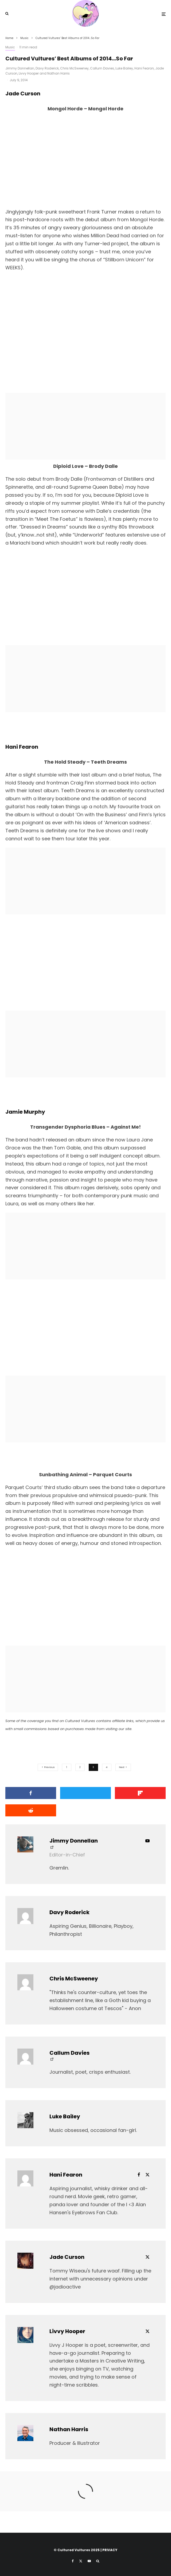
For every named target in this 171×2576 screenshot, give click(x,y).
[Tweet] (85, 1793)
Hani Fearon (144, 68)
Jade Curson (66, 2257)
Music (10, 47)
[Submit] (30, 1810)
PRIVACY (109, 2550)
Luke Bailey (124, 68)
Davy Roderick (47, 68)
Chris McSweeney (74, 68)
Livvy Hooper (29, 73)
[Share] (30, 1793)
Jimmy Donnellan (19, 68)
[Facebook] (72, 2561)
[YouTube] (89, 2561)
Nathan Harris (58, 73)
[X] (80, 2561)
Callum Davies (102, 68)
